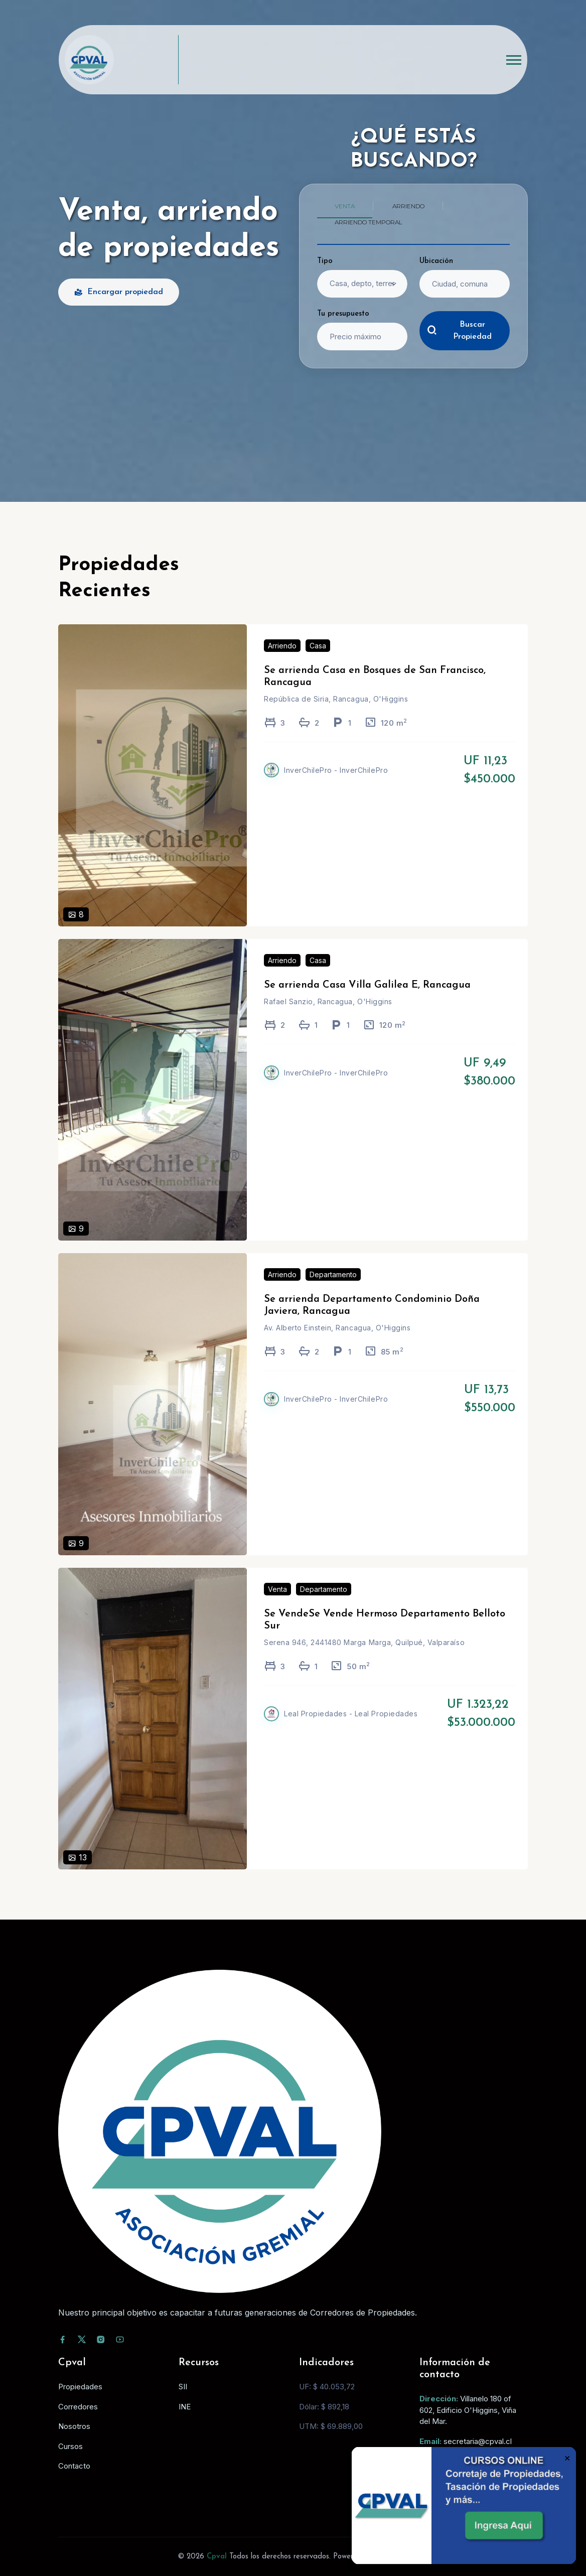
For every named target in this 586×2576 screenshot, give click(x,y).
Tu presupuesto (343, 314)
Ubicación (436, 261)
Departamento (333, 1287)
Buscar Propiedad (459, 331)
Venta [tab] (345, 206)
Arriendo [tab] (408, 206)
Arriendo (282, 658)
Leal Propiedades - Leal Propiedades (350, 1726)
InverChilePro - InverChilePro (336, 782)
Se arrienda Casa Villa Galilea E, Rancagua (367, 998)
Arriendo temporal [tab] (368, 222)
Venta (277, 1601)
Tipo (325, 261)
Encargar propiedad (118, 292)
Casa (318, 658)
